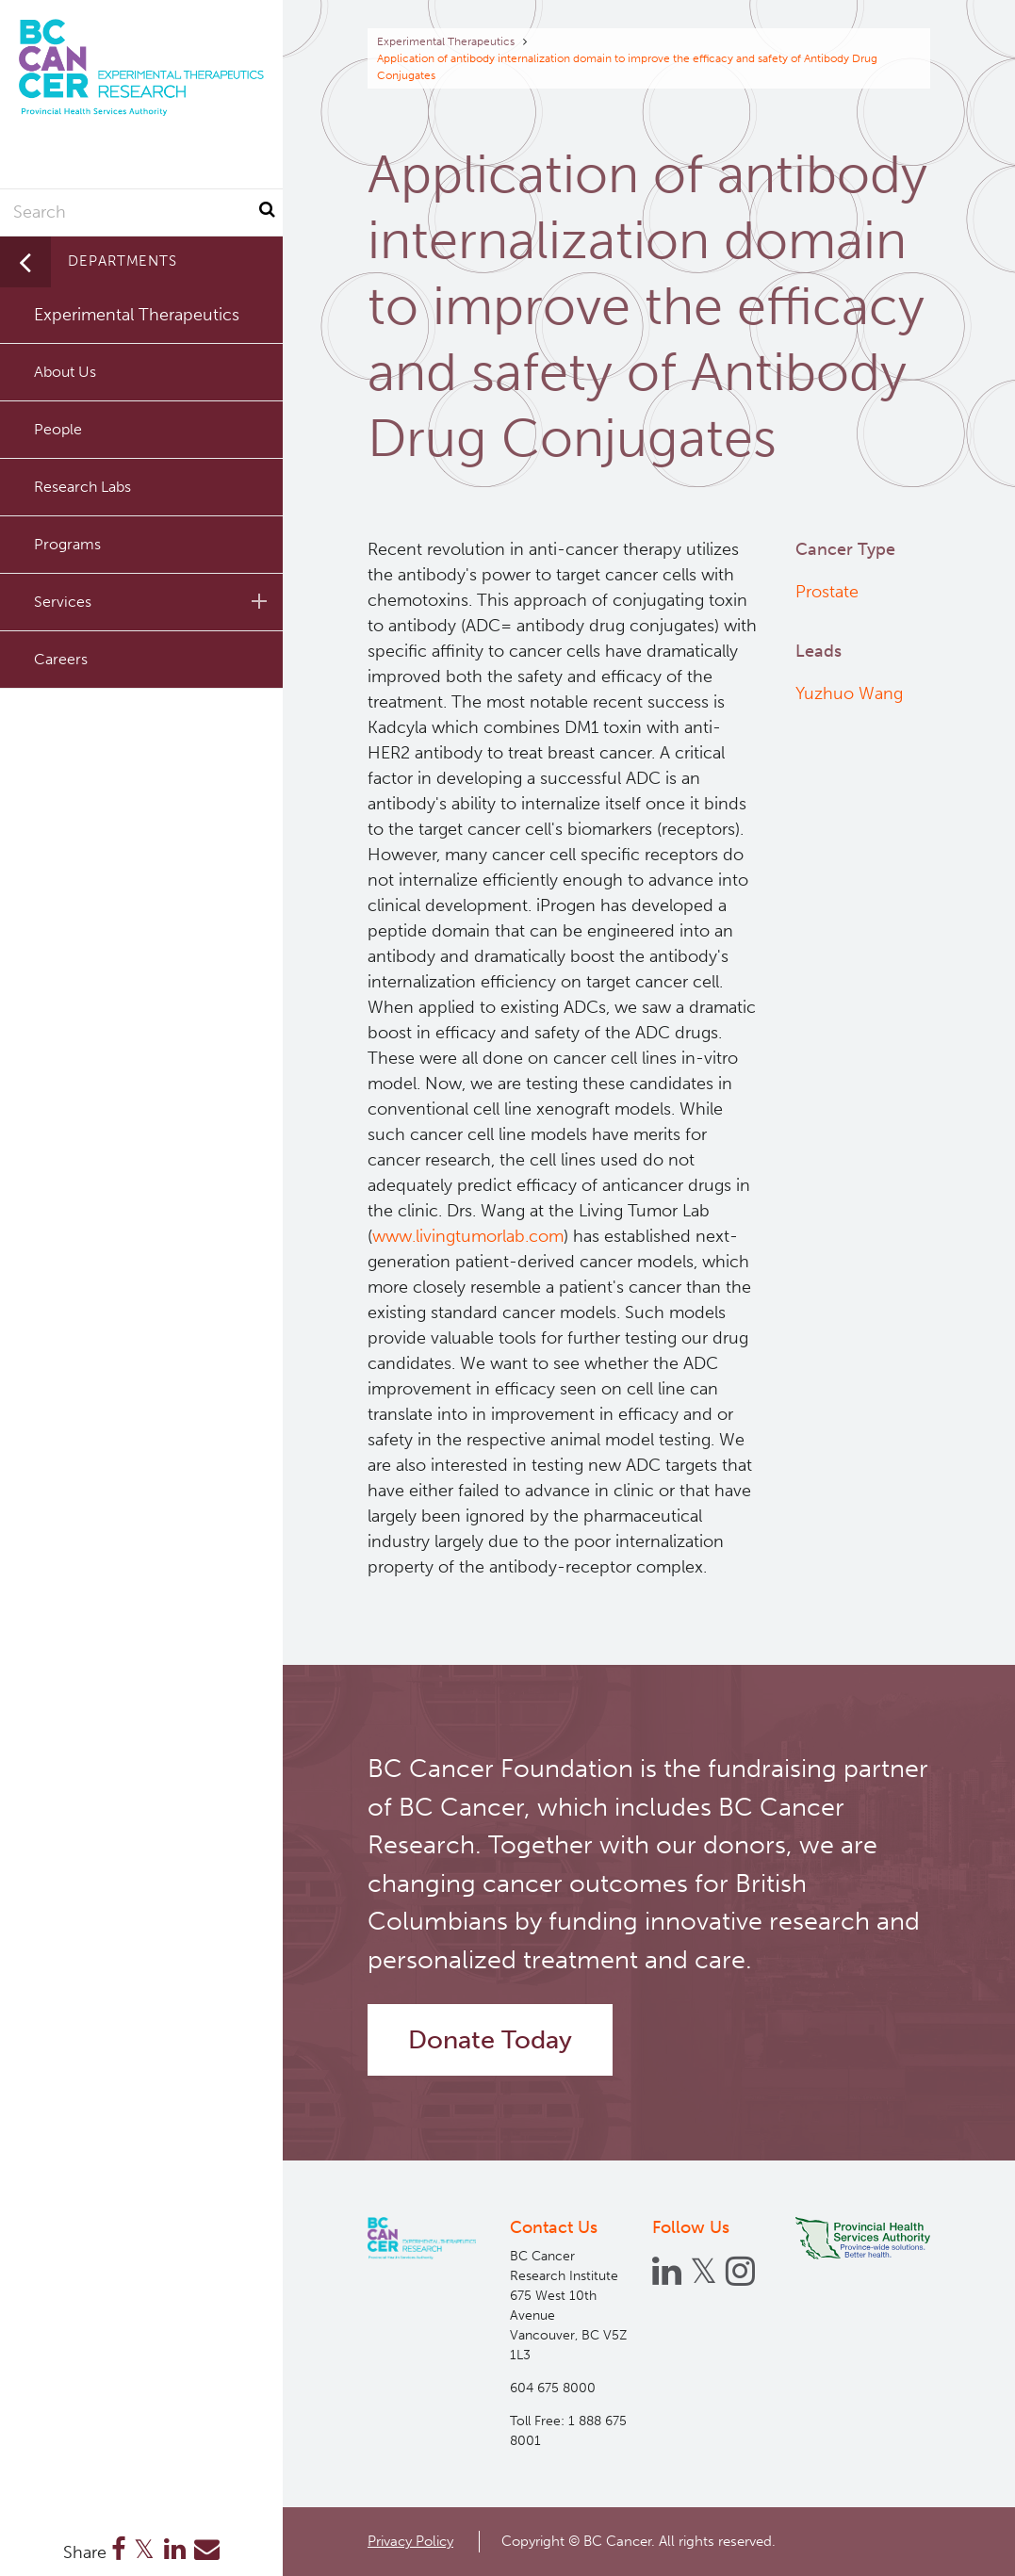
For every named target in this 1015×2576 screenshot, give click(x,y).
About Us (65, 372)
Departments (122, 261)
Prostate (827, 591)
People (58, 429)
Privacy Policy (410, 2541)
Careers (61, 659)
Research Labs (82, 487)
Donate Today (490, 2040)
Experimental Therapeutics (446, 41)
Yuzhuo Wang (849, 693)
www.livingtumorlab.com (468, 1236)
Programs (67, 544)
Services (153, 601)
